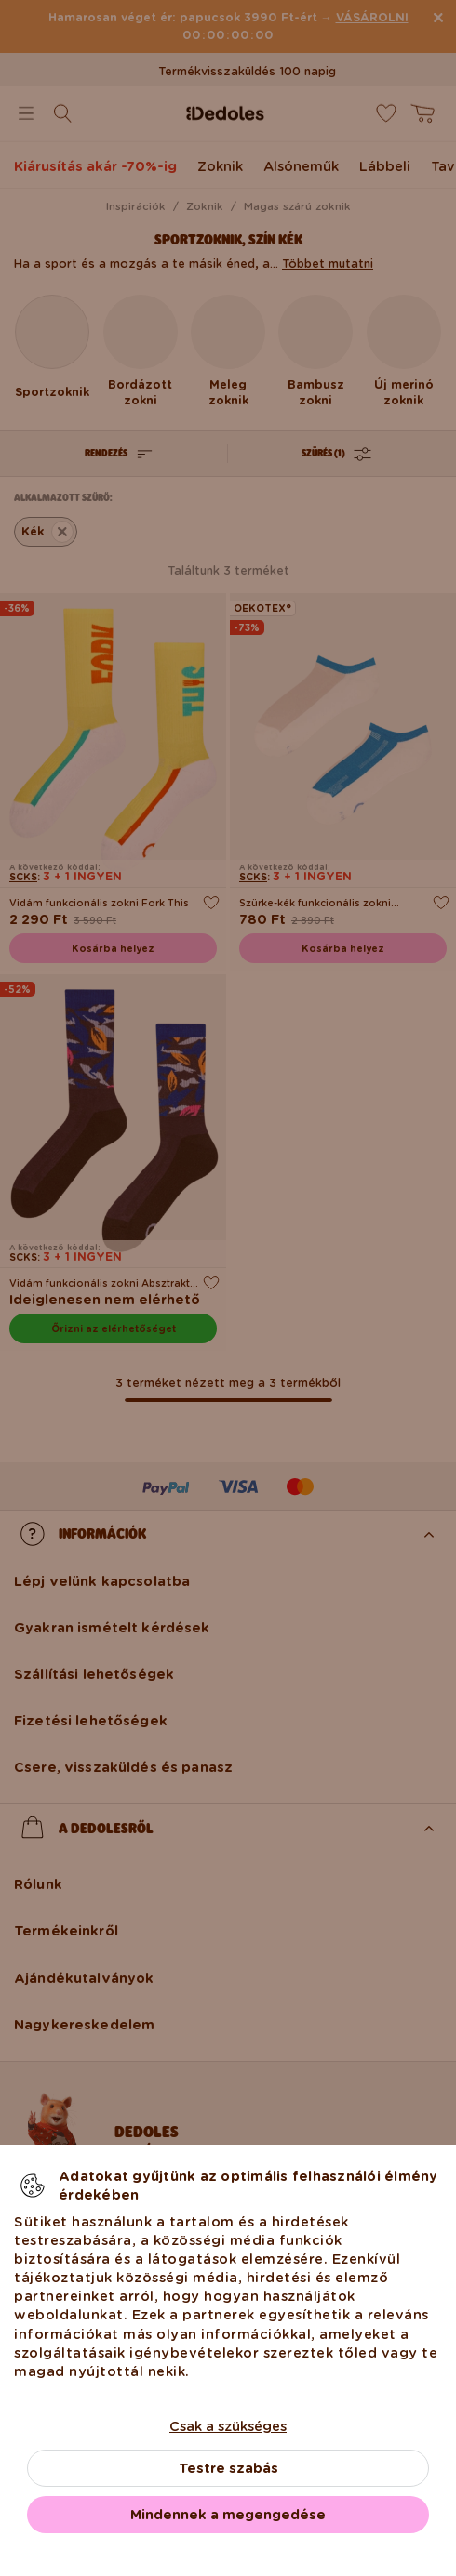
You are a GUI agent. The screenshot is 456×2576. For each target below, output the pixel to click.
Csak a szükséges (228, 2426)
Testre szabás (228, 2468)
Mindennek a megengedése (228, 2514)
